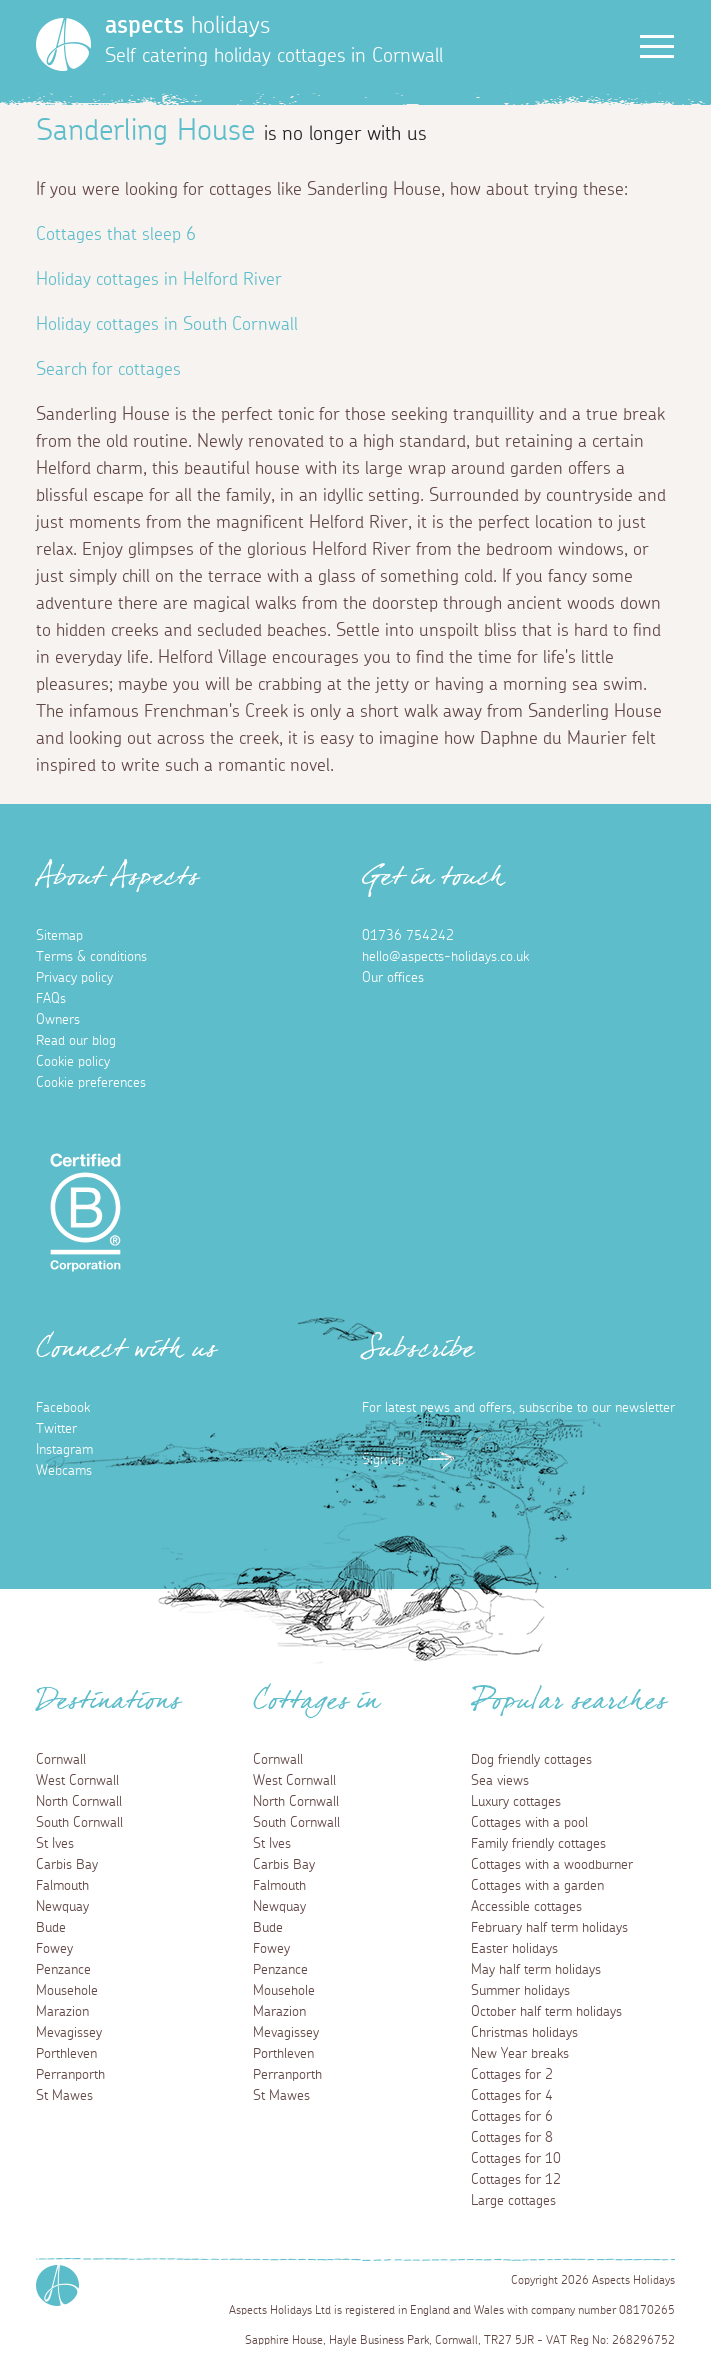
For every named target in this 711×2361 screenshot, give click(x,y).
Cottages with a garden (537, 1886)
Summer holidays (520, 1991)
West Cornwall (77, 1781)
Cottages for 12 (516, 2180)
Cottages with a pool (529, 1823)
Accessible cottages (526, 1907)
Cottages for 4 (512, 2096)
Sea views (500, 1781)
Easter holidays (514, 1949)
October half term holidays (546, 2012)
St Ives (55, 1844)
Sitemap (59, 936)
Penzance (63, 1970)
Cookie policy (73, 1062)
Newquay (62, 1907)
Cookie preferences (91, 1083)
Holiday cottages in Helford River (159, 280)
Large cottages (513, 2201)
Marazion (62, 2012)
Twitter (56, 1429)
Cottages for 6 (512, 2117)
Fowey (54, 1949)
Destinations (108, 1707)
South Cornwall (79, 1823)
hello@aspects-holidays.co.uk (445, 957)
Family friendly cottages (538, 1844)
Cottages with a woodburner (552, 1865)
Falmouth (62, 1886)
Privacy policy (74, 978)
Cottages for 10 (516, 2159)
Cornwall (61, 1760)
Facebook (63, 1408)
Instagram (64, 1450)
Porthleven (66, 2054)
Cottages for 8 (512, 2138)
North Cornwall (79, 1802)
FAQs (51, 999)
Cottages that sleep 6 (116, 235)
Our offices (393, 978)
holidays (187, 26)
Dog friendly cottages (531, 1760)
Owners (58, 1020)
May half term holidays (536, 1970)
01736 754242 (408, 936)
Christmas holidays (524, 2033)
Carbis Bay (67, 1865)
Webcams (64, 1471)
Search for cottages (108, 370)
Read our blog (76, 1041)
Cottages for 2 (512, 2075)
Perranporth (70, 2075)
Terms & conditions (91, 957)
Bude (51, 1928)
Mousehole (67, 1991)
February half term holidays (549, 1928)
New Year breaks (520, 2054)
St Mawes (64, 2096)
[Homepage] (63, 44)
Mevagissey (69, 2033)
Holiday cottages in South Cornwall (167, 325)
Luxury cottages (516, 1802)
